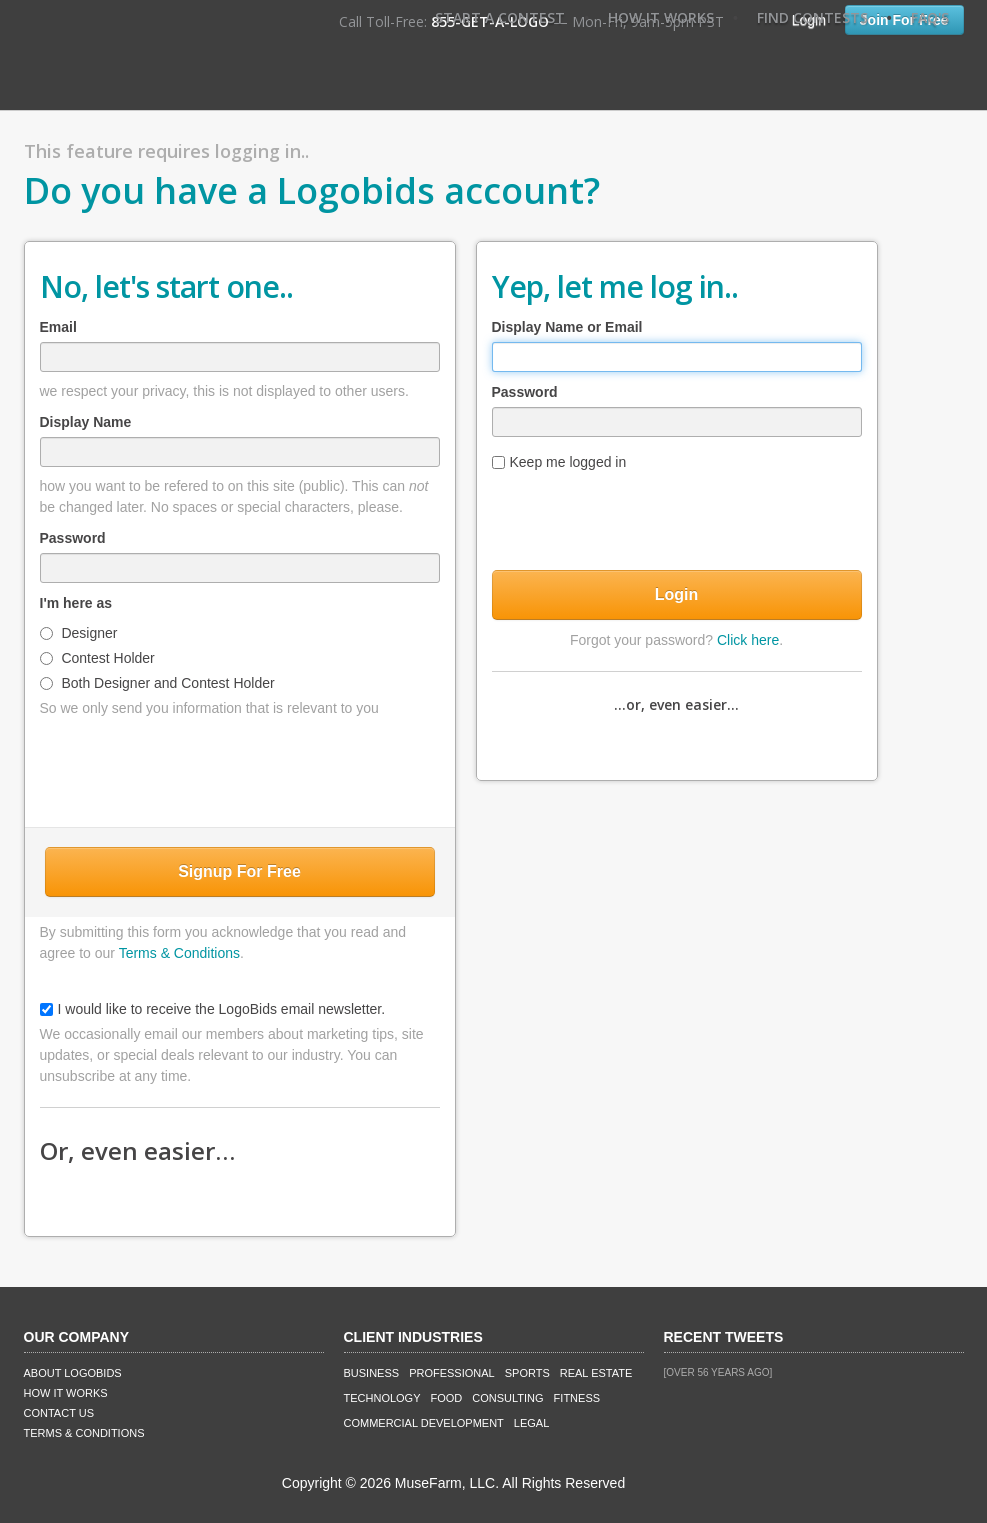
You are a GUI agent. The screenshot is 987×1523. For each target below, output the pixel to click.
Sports (527, 1373)
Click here (748, 640)
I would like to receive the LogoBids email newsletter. (213, 1009)
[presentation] (240, 768)
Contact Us (59, 1413)
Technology (382, 1398)
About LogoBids (73, 1373)
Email (58, 327)
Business (372, 1373)
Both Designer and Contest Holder (157, 683)
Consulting (507, 1398)
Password (73, 538)
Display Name (86, 422)
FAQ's (930, 17)
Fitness (577, 1398)
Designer (79, 633)
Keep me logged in (559, 462)
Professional (452, 1373)
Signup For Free (239, 871)
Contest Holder (97, 658)
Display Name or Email (567, 327)
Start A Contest (500, 17)
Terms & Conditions (179, 953)
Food (447, 1398)
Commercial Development (424, 1423)
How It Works (661, 17)
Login (677, 594)
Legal (531, 1423)
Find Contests (812, 17)
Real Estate (596, 1373)
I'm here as (76, 603)
